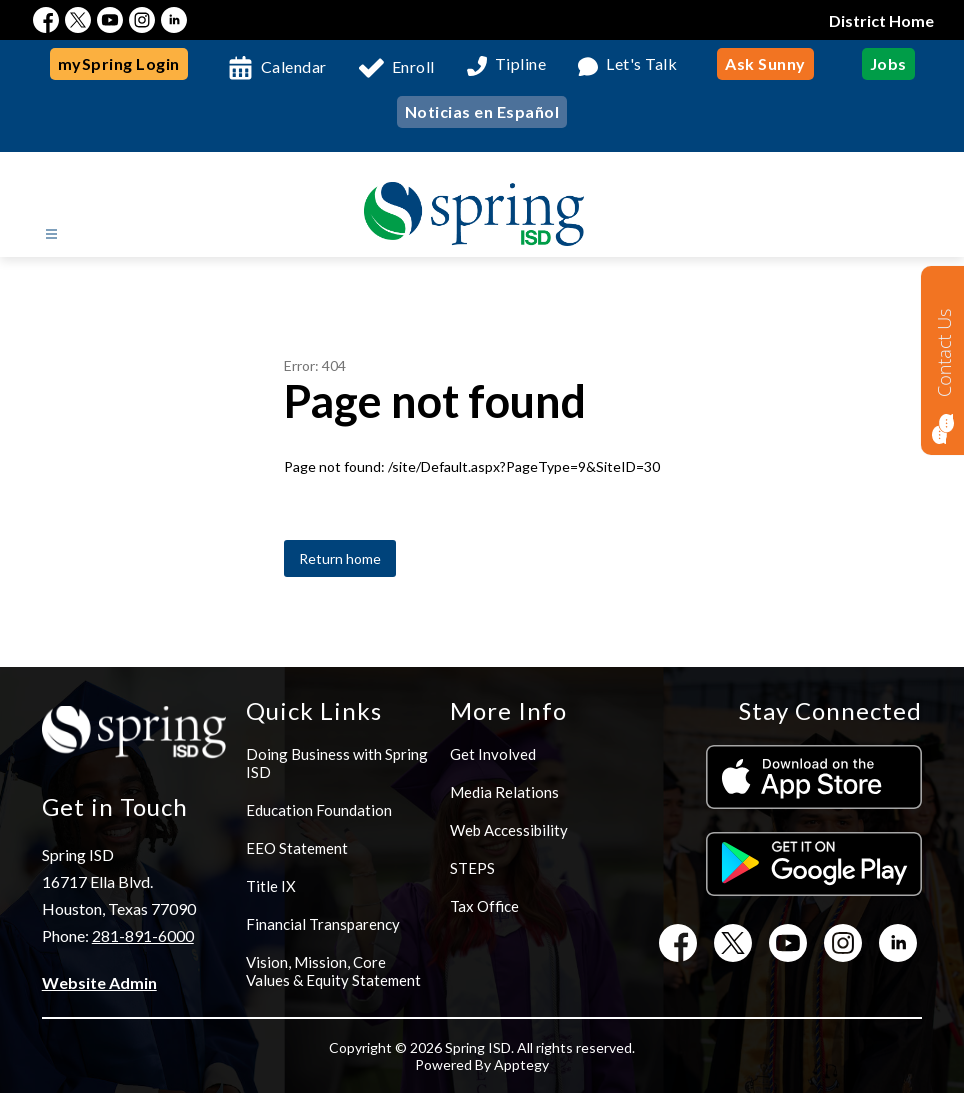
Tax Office (484, 906)
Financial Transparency (323, 924)
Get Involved (493, 754)
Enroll (413, 66)
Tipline (521, 64)
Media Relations (504, 792)
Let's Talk (641, 64)
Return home (340, 558)
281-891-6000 (143, 935)
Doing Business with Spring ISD (337, 763)
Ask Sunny (765, 63)
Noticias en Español (482, 111)
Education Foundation (319, 810)
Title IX (271, 886)
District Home (881, 20)
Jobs (888, 63)
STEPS (472, 868)
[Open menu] (51, 234)
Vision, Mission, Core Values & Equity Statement (333, 971)
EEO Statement (297, 848)
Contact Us (944, 352)
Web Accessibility (509, 830)
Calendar (294, 66)
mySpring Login (119, 63)
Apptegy (521, 1064)
